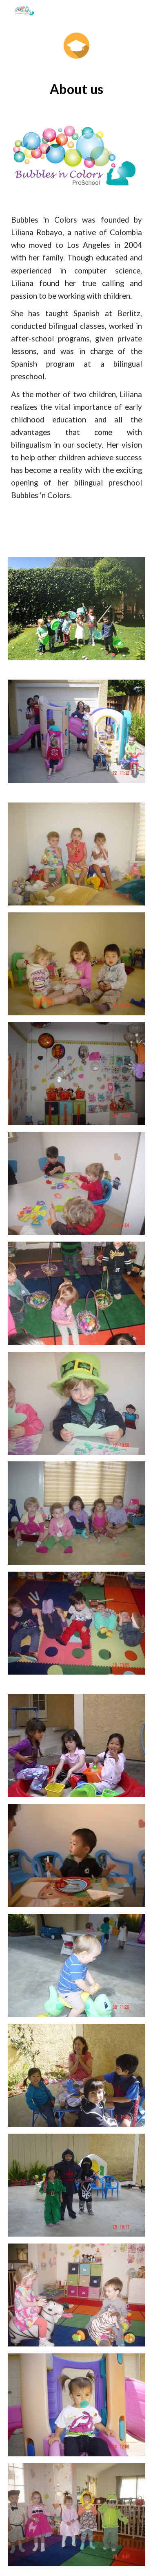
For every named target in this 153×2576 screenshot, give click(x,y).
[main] (77, 89)
